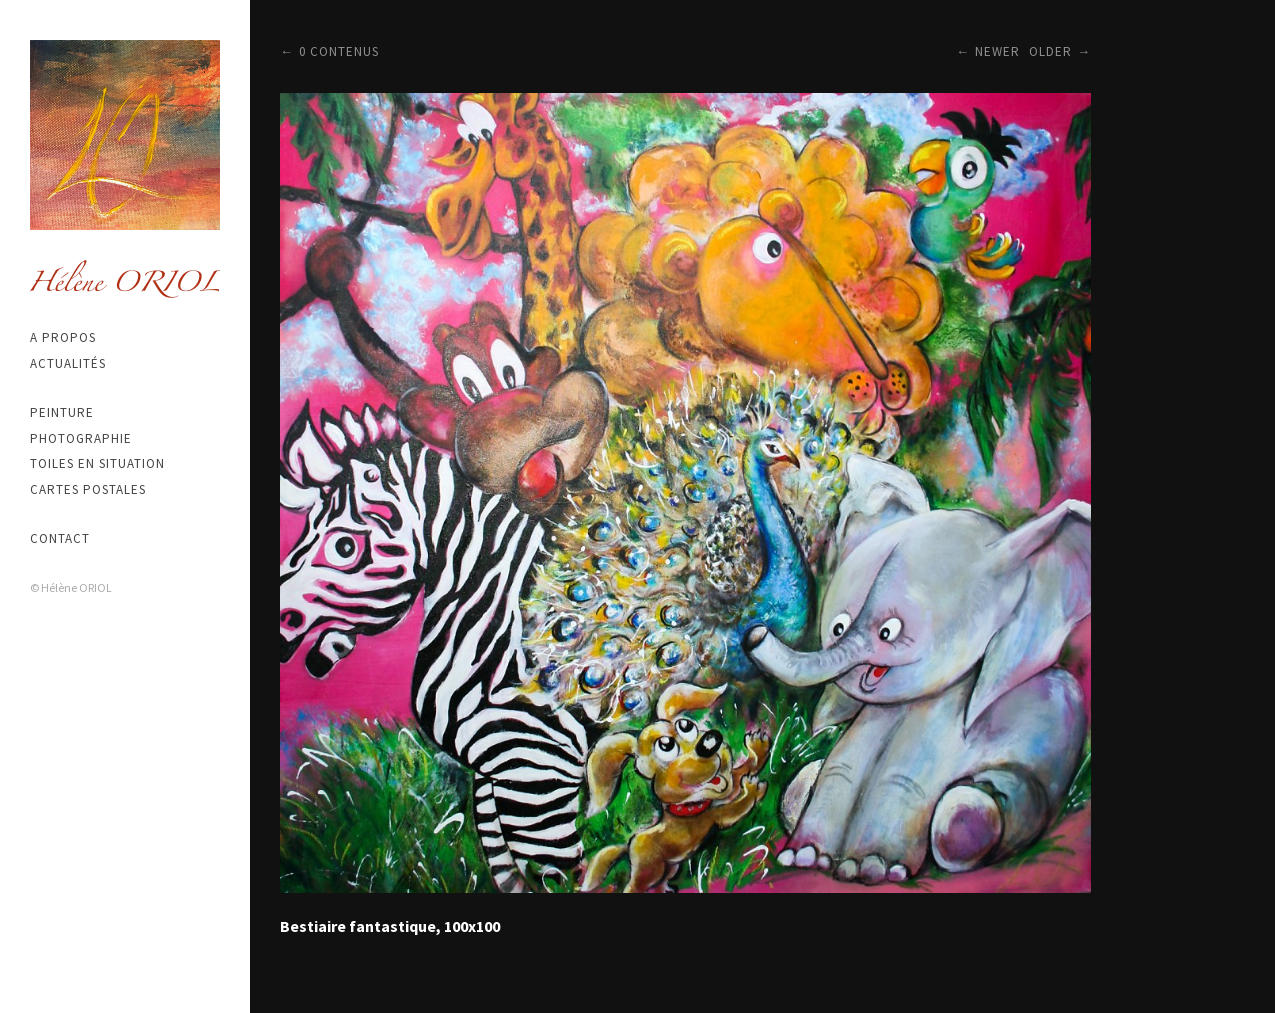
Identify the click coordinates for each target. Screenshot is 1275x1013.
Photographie (81, 438)
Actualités (68, 363)
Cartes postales (88, 489)
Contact (60, 538)
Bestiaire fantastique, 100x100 (390, 926)
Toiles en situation (97, 463)
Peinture (62, 412)
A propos (63, 337)
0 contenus (339, 51)
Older (1050, 51)
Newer (997, 51)
